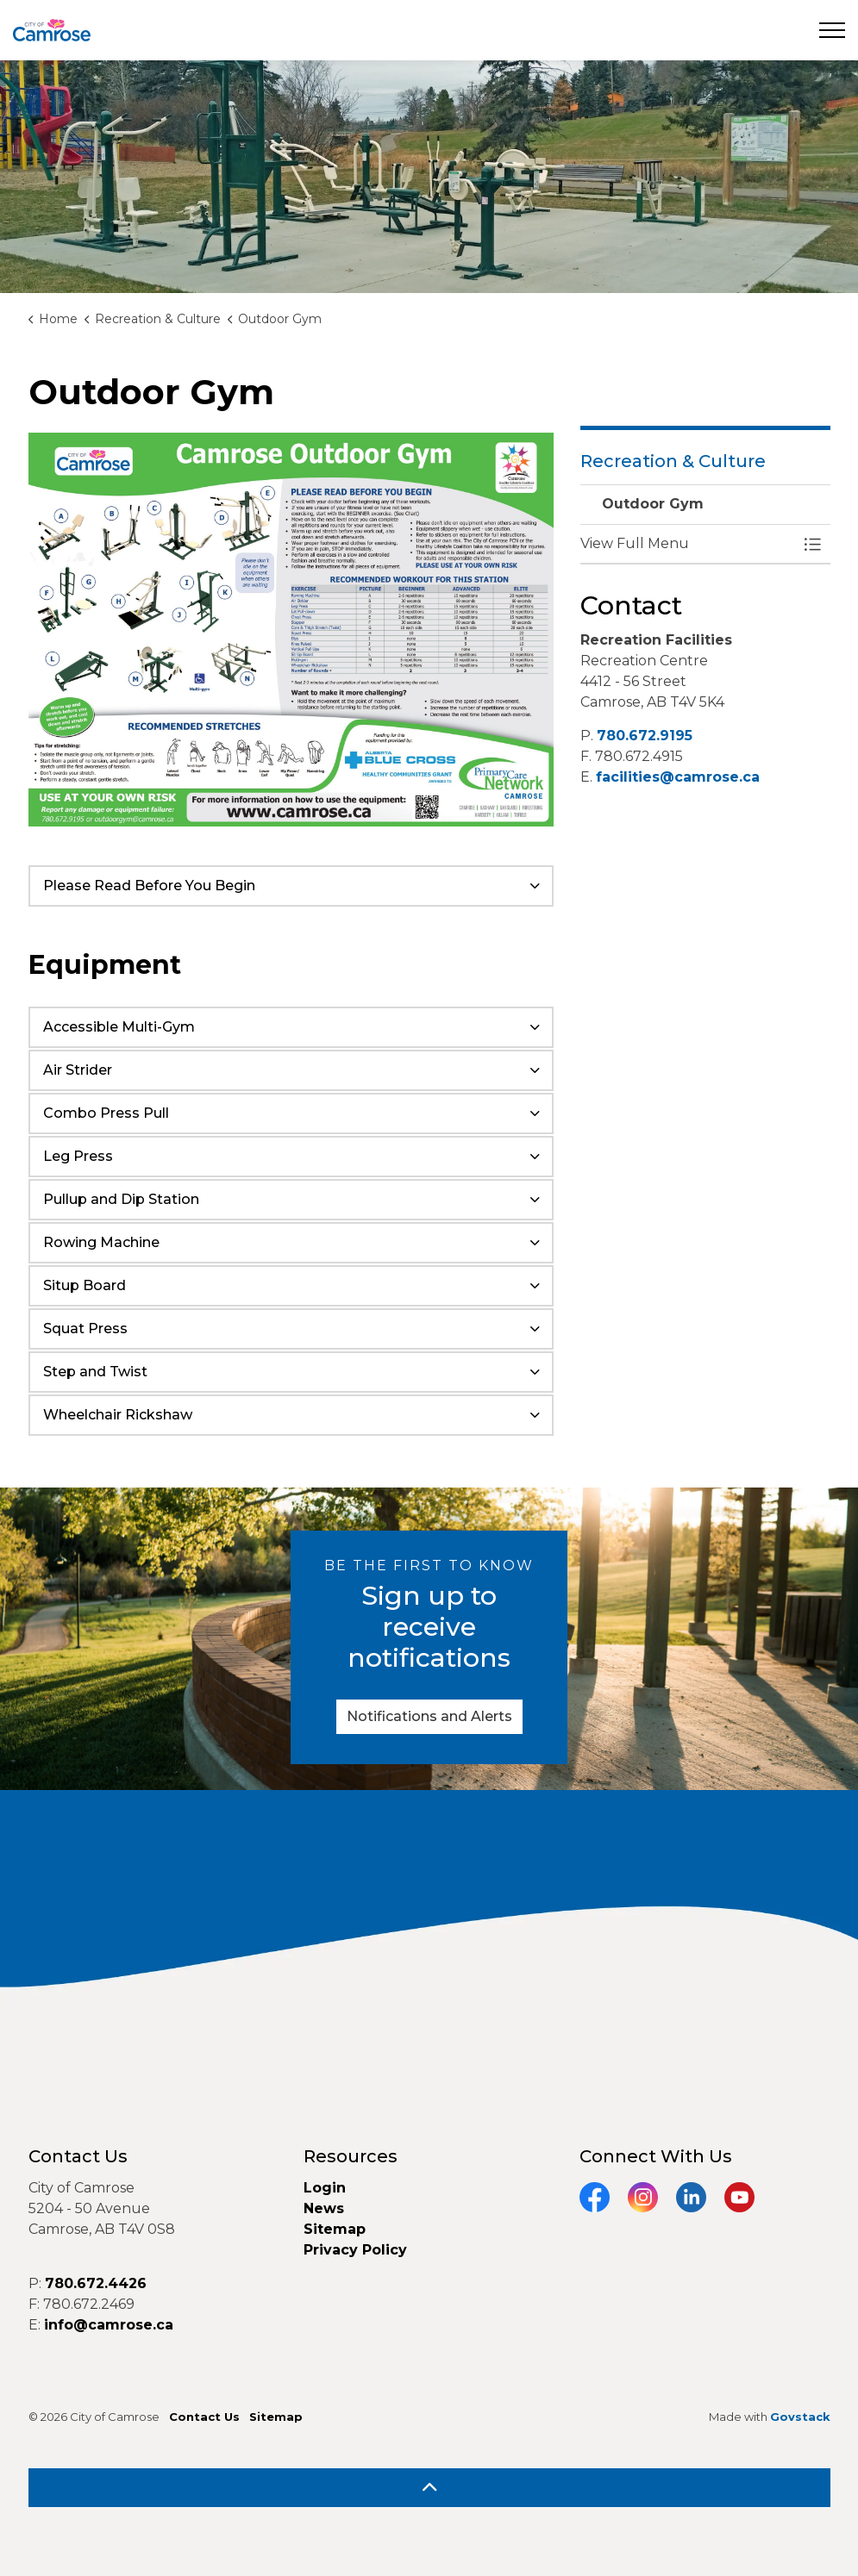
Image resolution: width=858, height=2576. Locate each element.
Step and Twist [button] (95, 1371)
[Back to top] (429, 2487)
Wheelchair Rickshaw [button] (117, 1415)
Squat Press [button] (85, 1328)
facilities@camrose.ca (678, 777)
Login (325, 2188)
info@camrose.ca (108, 2325)
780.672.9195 (644, 735)
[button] (688, 544)
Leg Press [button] (78, 1156)
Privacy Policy (355, 2250)
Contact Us (204, 2416)
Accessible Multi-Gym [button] (119, 1027)
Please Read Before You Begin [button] (149, 885)
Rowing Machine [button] (101, 1242)
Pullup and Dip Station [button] (121, 1199)
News (324, 2208)
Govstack (800, 2416)
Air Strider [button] (77, 1070)
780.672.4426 (96, 2283)
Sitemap (335, 2229)
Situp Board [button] (84, 1285)
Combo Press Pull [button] (106, 1113)
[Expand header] (832, 30)
